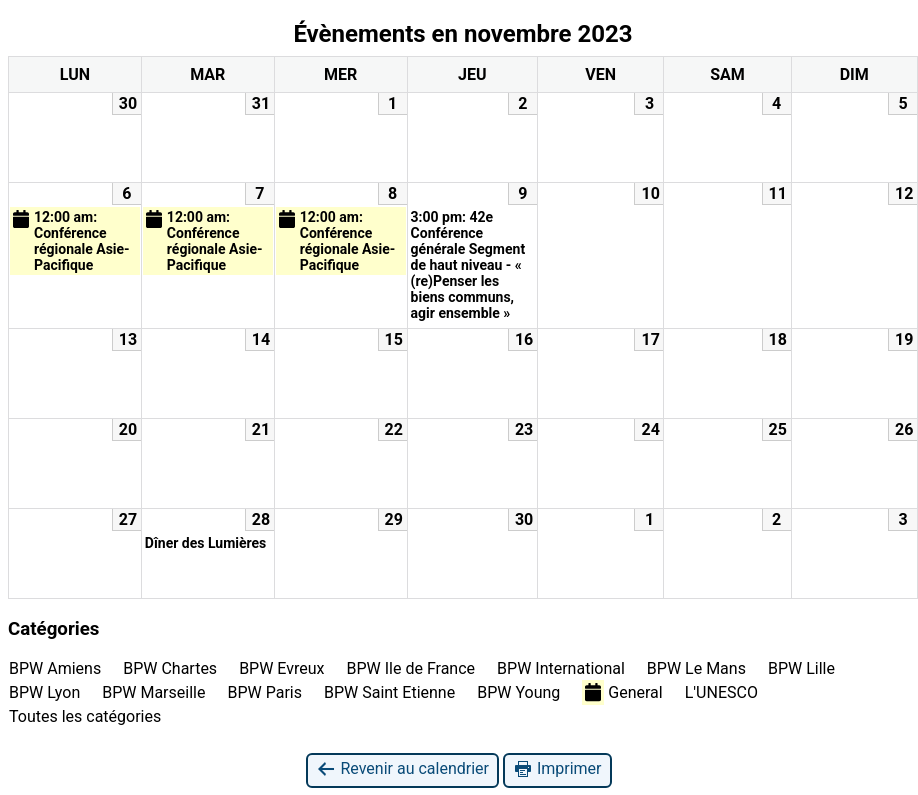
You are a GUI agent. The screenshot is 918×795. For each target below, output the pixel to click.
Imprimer (557, 769)
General (622, 692)
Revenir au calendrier (402, 769)
